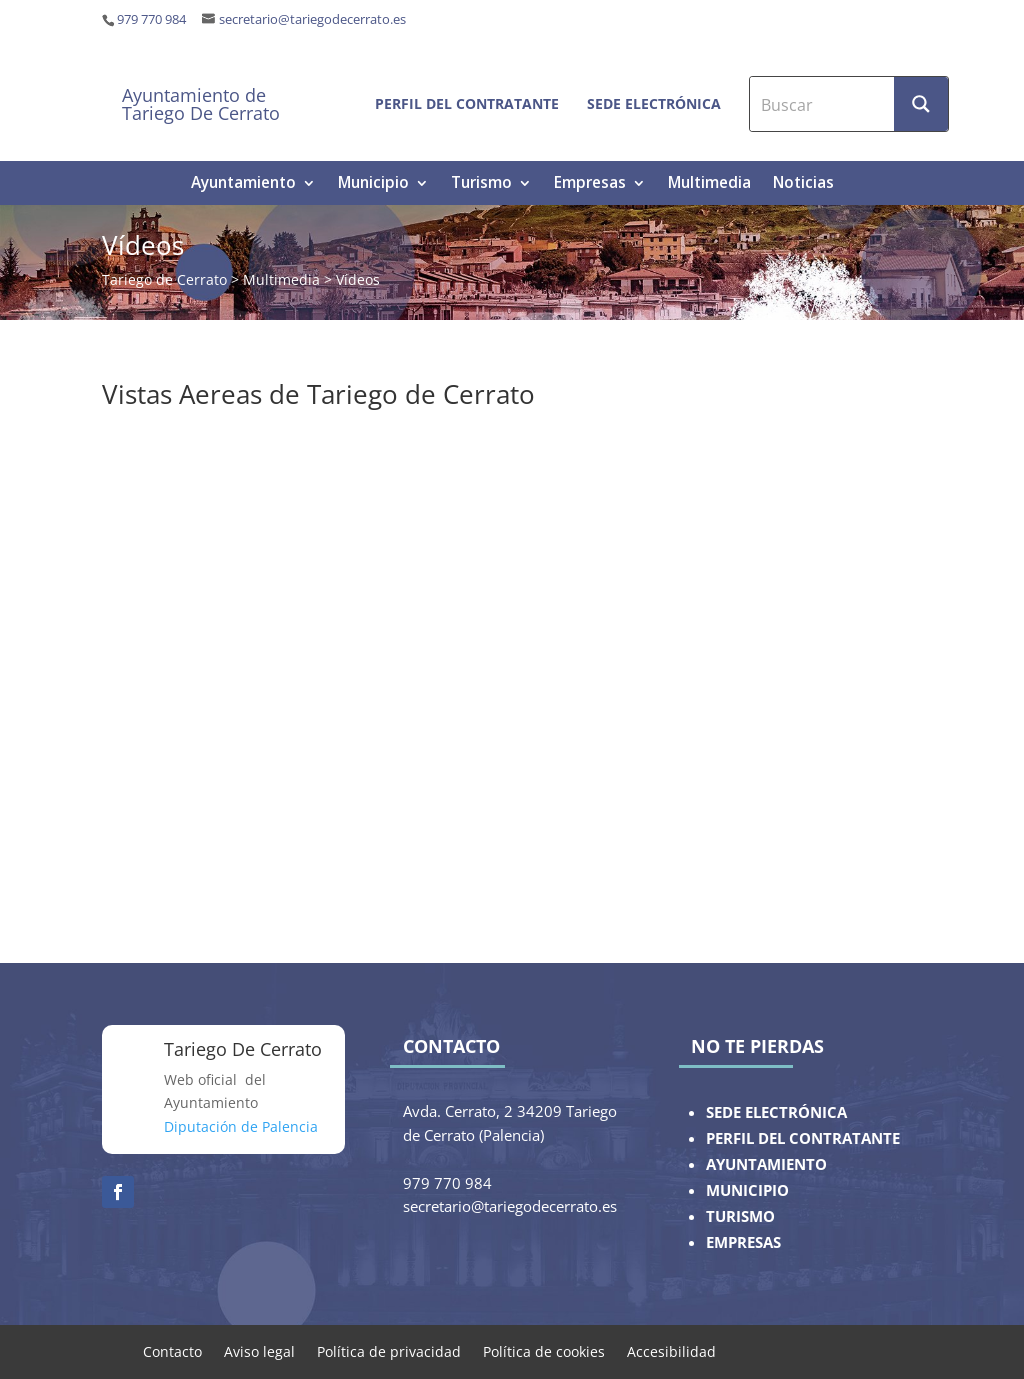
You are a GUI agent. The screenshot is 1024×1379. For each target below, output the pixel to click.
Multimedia (709, 184)
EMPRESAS (743, 1242)
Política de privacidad (389, 1350)
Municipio (373, 184)
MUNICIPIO (747, 1190)
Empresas (590, 184)
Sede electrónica (654, 103)
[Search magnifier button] (921, 104)
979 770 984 (151, 19)
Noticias (803, 184)
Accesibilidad (671, 1350)
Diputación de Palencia (241, 1126)
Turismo (481, 184)
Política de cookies (544, 1350)
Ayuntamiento (243, 184)
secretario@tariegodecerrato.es (312, 19)
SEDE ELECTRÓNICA (776, 1112)
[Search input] (823, 104)
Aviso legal (259, 1350)
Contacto (172, 1350)
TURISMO (740, 1216)
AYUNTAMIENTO (766, 1164)
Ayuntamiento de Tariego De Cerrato (201, 104)
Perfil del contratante (467, 103)
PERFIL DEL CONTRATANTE (803, 1138)
